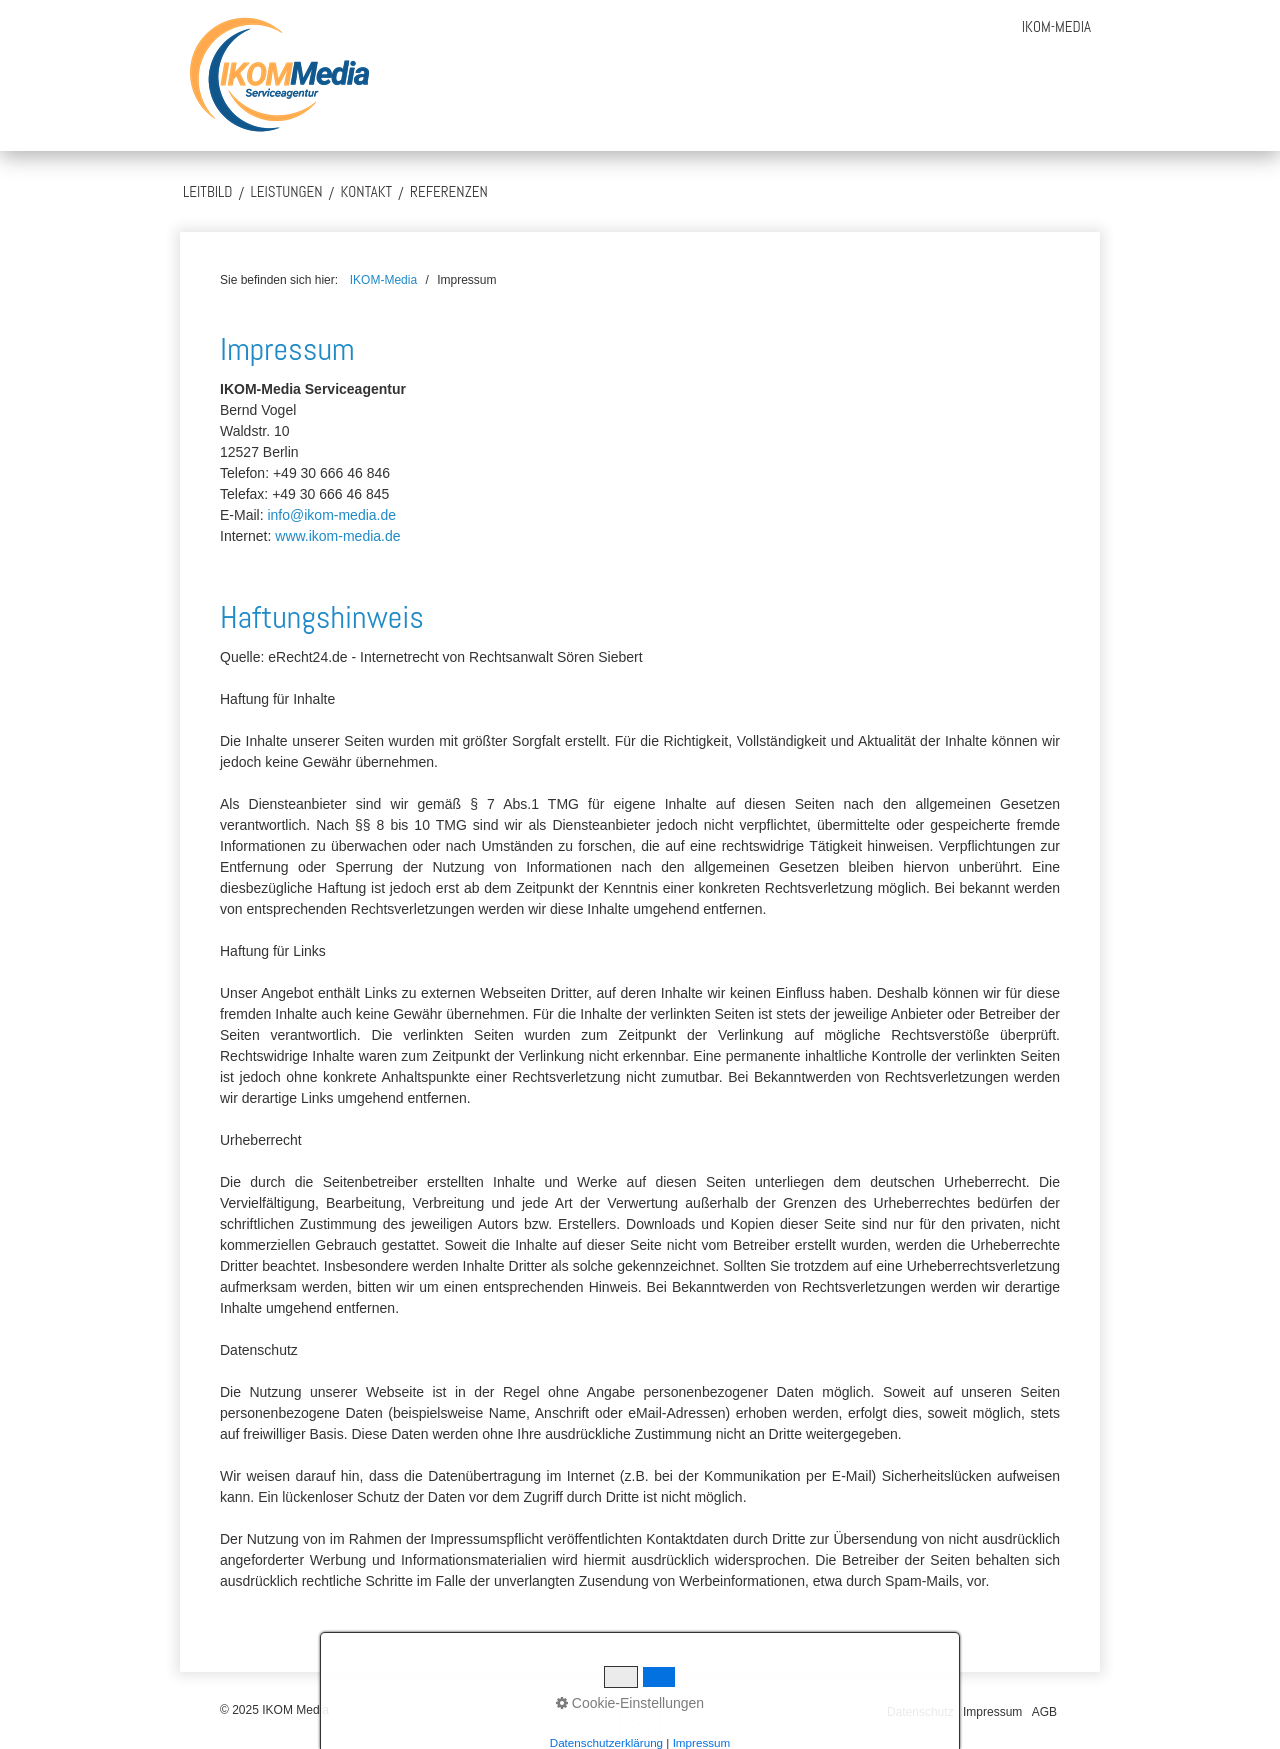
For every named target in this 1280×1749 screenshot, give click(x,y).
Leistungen (286, 191)
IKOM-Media (1056, 26)
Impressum (992, 1712)
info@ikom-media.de (331, 515)
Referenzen (449, 191)
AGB (1044, 1712)
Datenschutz (920, 1712)
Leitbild (207, 191)
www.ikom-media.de (337, 536)
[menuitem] (1056, 26)
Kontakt (367, 191)
